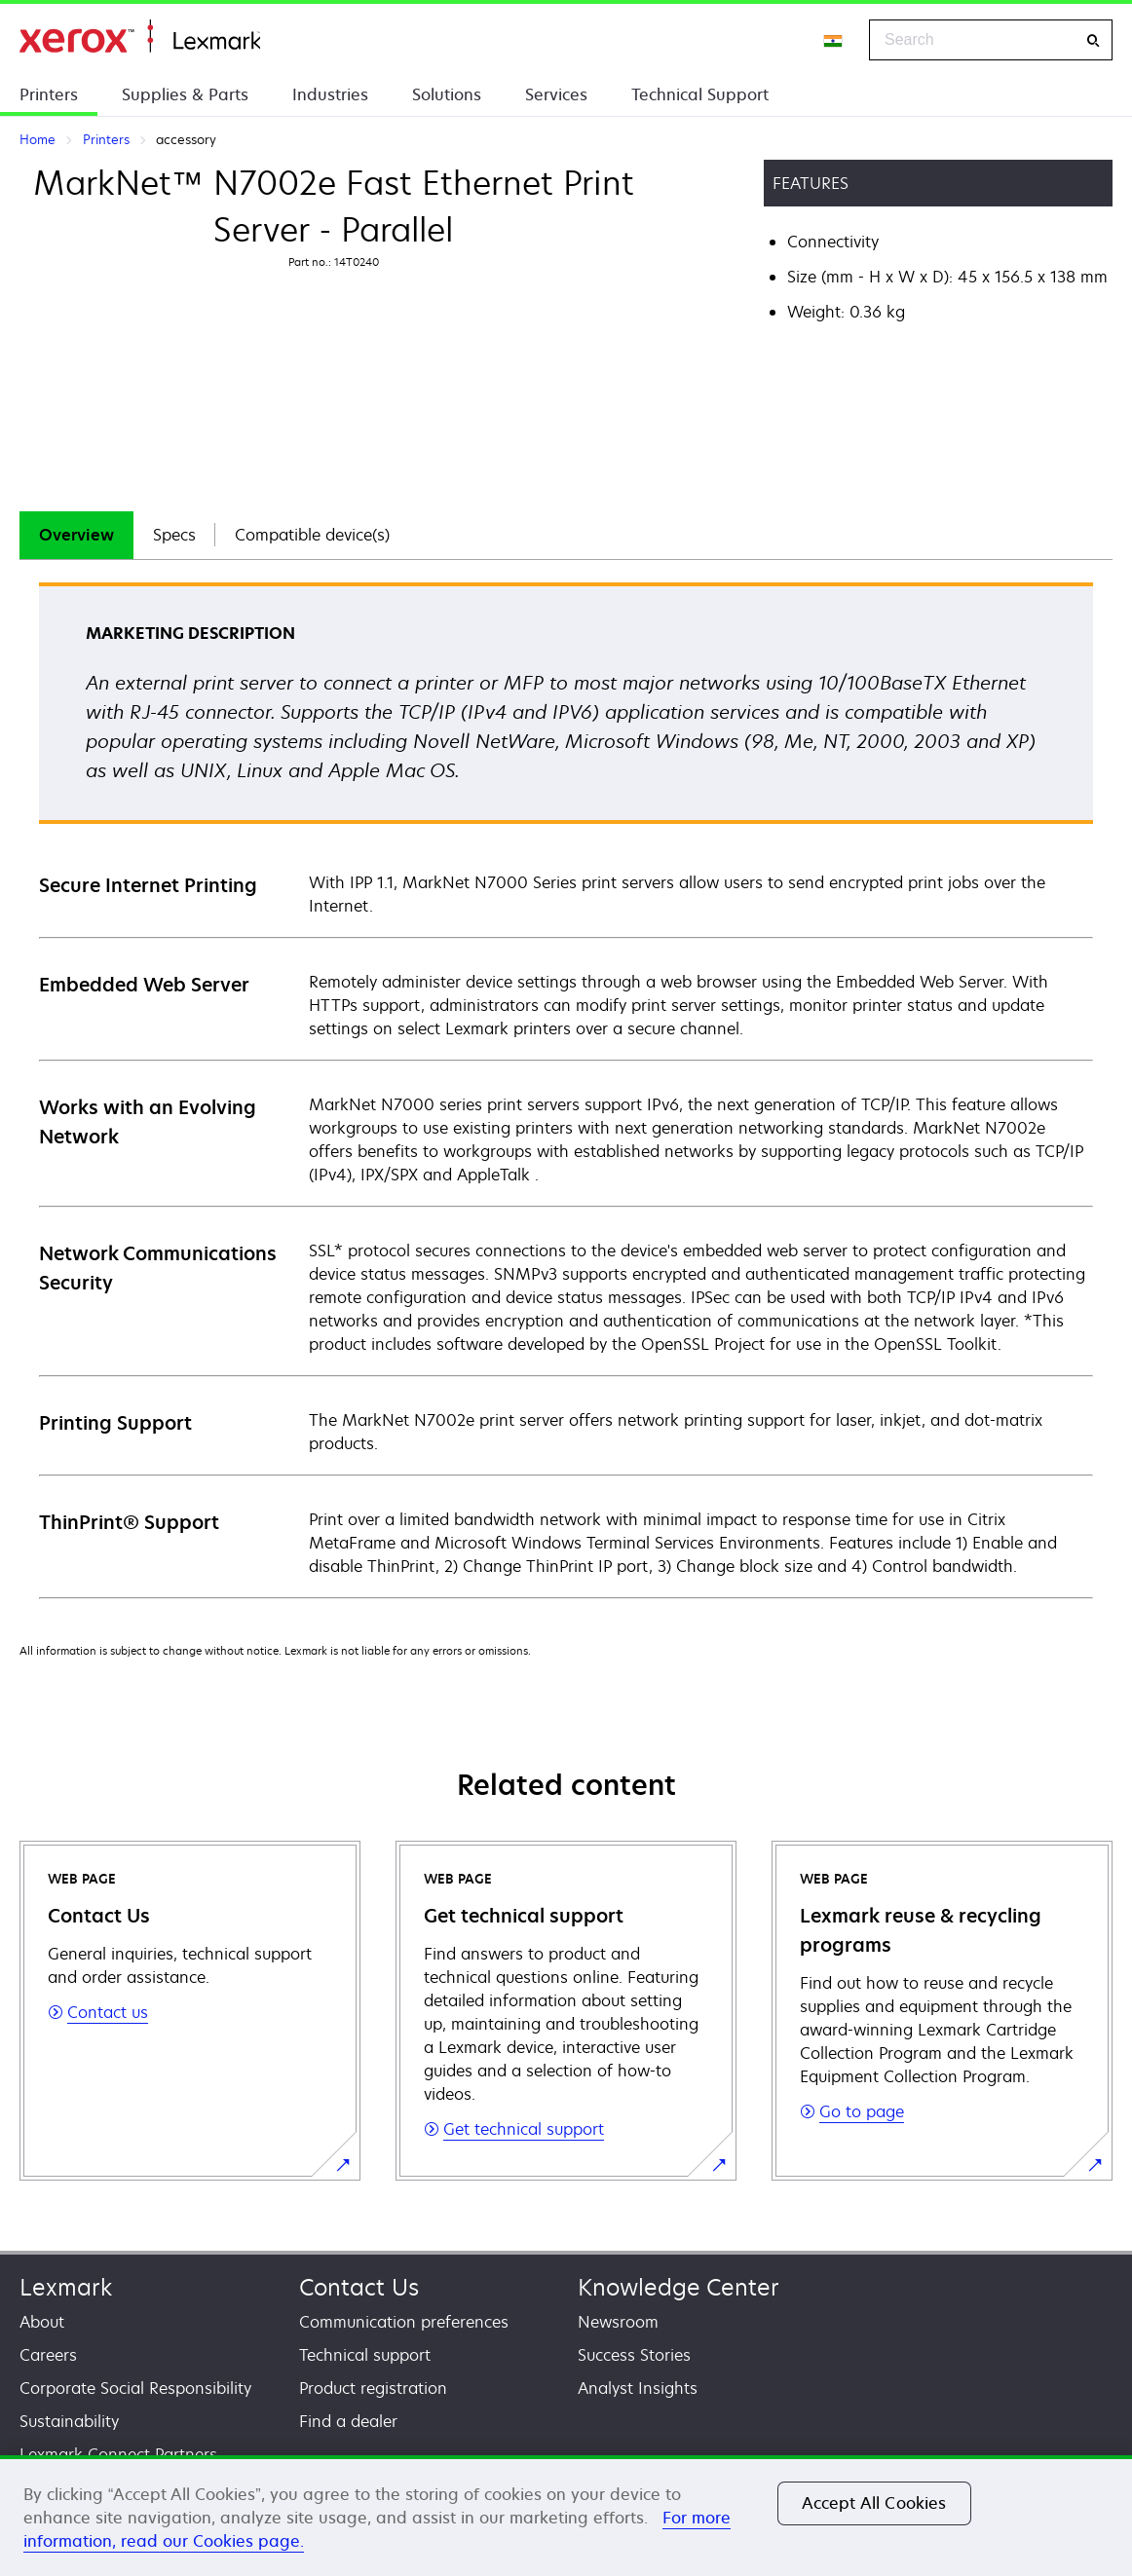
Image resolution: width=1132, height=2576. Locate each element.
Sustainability (69, 2421)
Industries (330, 94)
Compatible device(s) (312, 534)
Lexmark (65, 2287)
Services (556, 94)
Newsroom (618, 2322)
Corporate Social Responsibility (135, 2388)
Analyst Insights (638, 2388)
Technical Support (700, 94)
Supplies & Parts (185, 94)
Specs (174, 534)
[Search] (1093, 40)
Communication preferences (404, 2322)
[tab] (76, 535)
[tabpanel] (566, 1089)
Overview (76, 534)
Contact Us (359, 2287)
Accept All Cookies (874, 2503)
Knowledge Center (678, 2287)
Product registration (373, 2388)
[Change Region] (834, 39)
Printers (48, 94)
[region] (566, 2515)
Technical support (365, 2355)
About (41, 2322)
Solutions (446, 94)
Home (139, 36)
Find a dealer (348, 2421)
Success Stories (634, 2355)
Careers (48, 2355)
